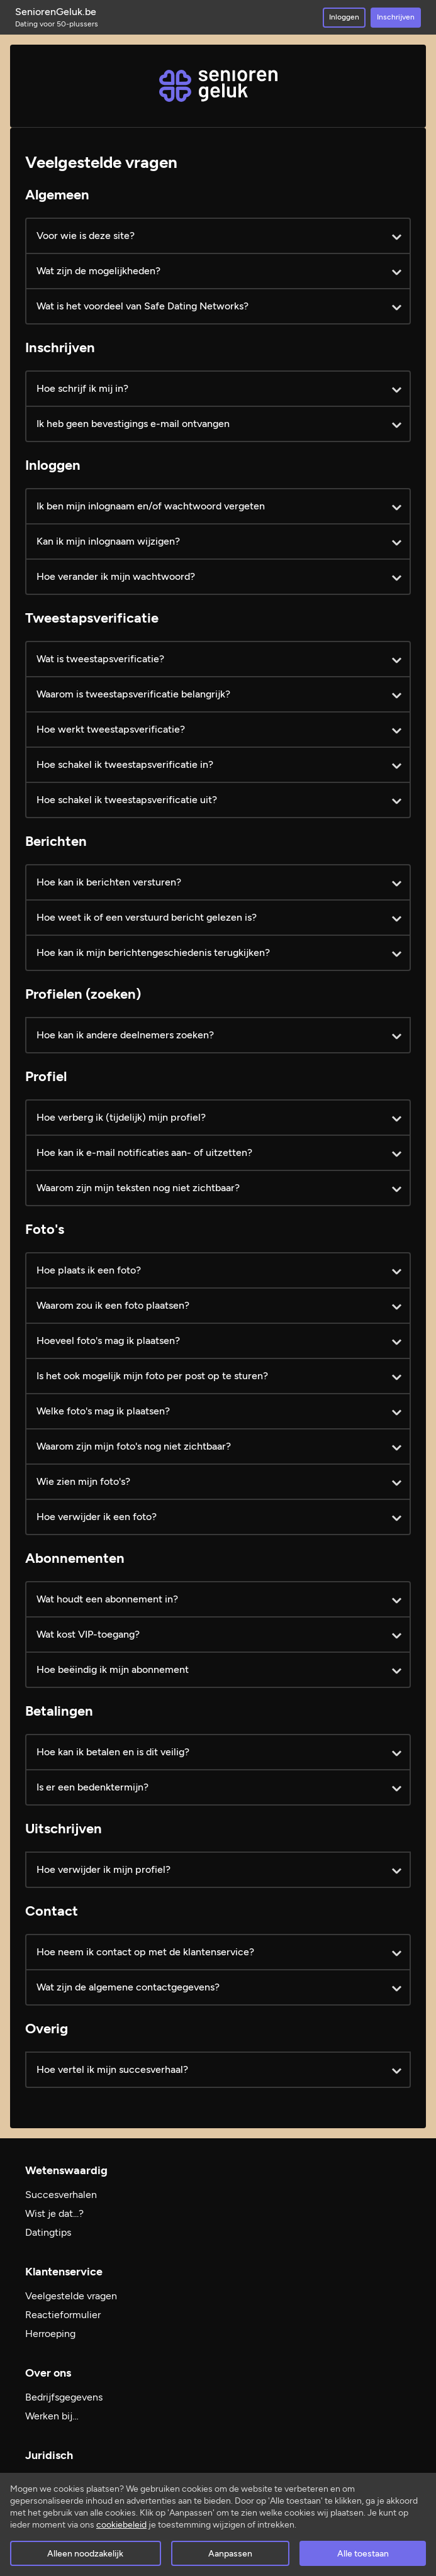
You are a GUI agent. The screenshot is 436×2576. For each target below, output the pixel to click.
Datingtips (48, 2232)
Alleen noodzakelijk (85, 2553)
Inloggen (344, 17)
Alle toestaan (363, 2553)
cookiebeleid (121, 2524)
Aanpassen (230, 2553)
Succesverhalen (61, 2195)
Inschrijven (396, 17)
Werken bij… (52, 2416)
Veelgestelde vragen (71, 2296)
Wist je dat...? (54, 2213)
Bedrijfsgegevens (64, 2397)
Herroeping (50, 2334)
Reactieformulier (63, 2315)
